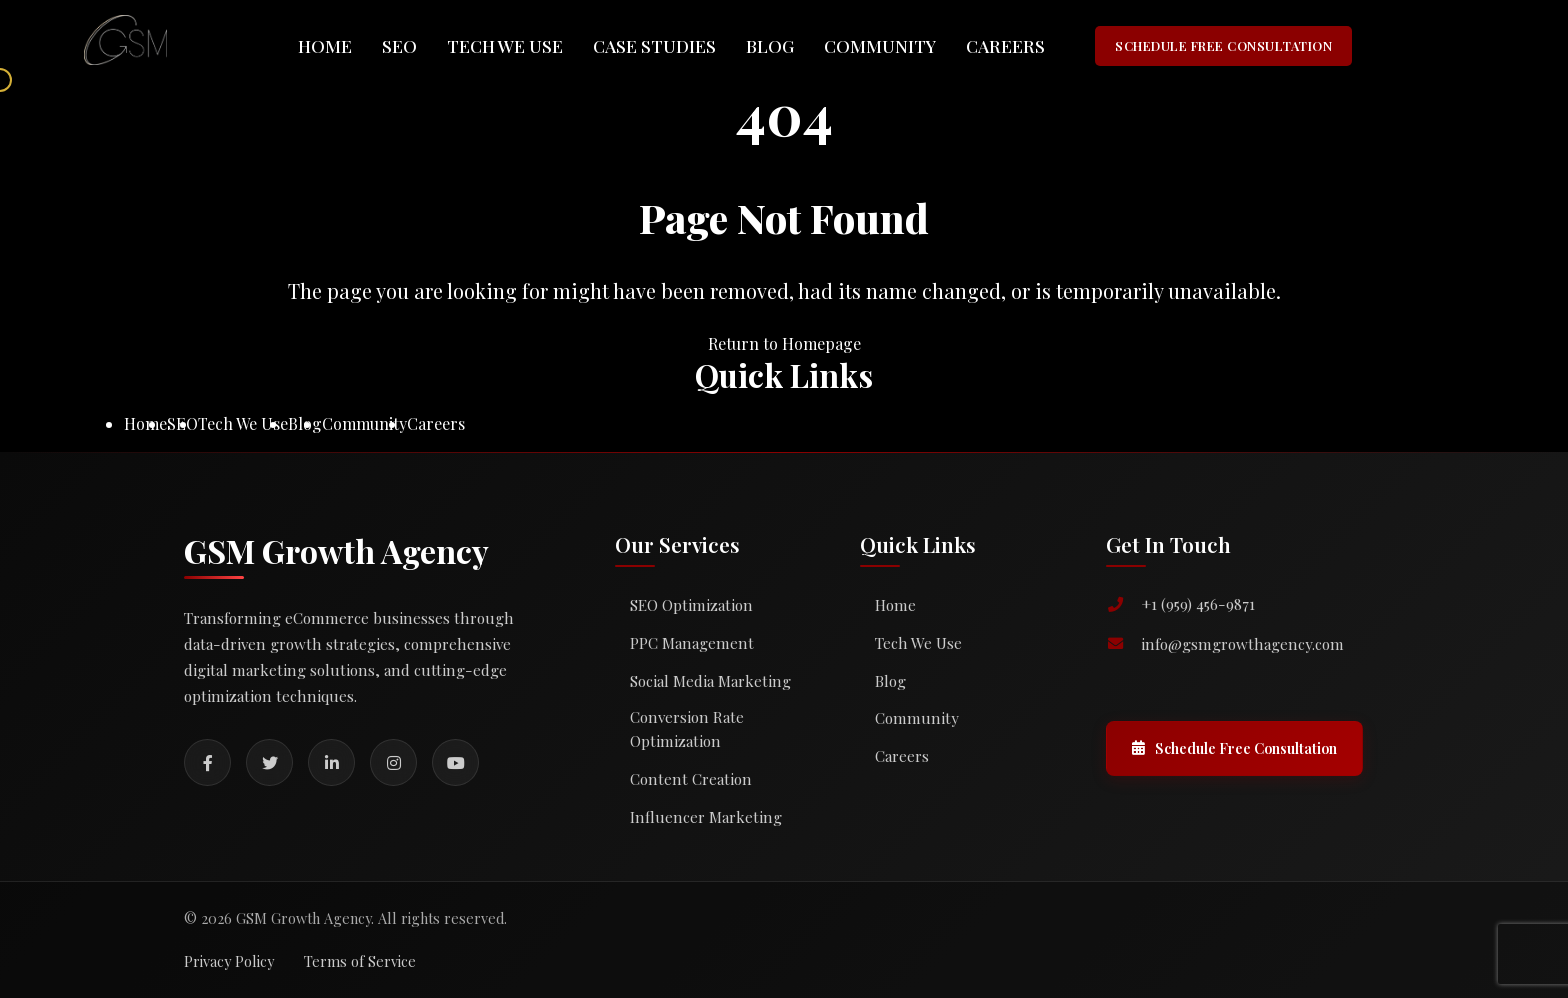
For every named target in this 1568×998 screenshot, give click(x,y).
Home (325, 45)
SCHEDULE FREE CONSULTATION (1223, 45)
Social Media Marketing (710, 681)
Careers (1005, 45)
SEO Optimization (691, 605)
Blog (770, 45)
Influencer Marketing (706, 817)
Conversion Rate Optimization (687, 729)
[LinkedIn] (331, 762)
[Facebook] (207, 762)
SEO (399, 45)
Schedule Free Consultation (1234, 748)
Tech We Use (505, 45)
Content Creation (691, 779)
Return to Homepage (784, 343)
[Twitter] (269, 762)
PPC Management (692, 643)
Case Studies (654, 45)
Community (880, 45)
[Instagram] (393, 762)
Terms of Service (360, 961)
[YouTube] (455, 762)
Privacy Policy (229, 961)
